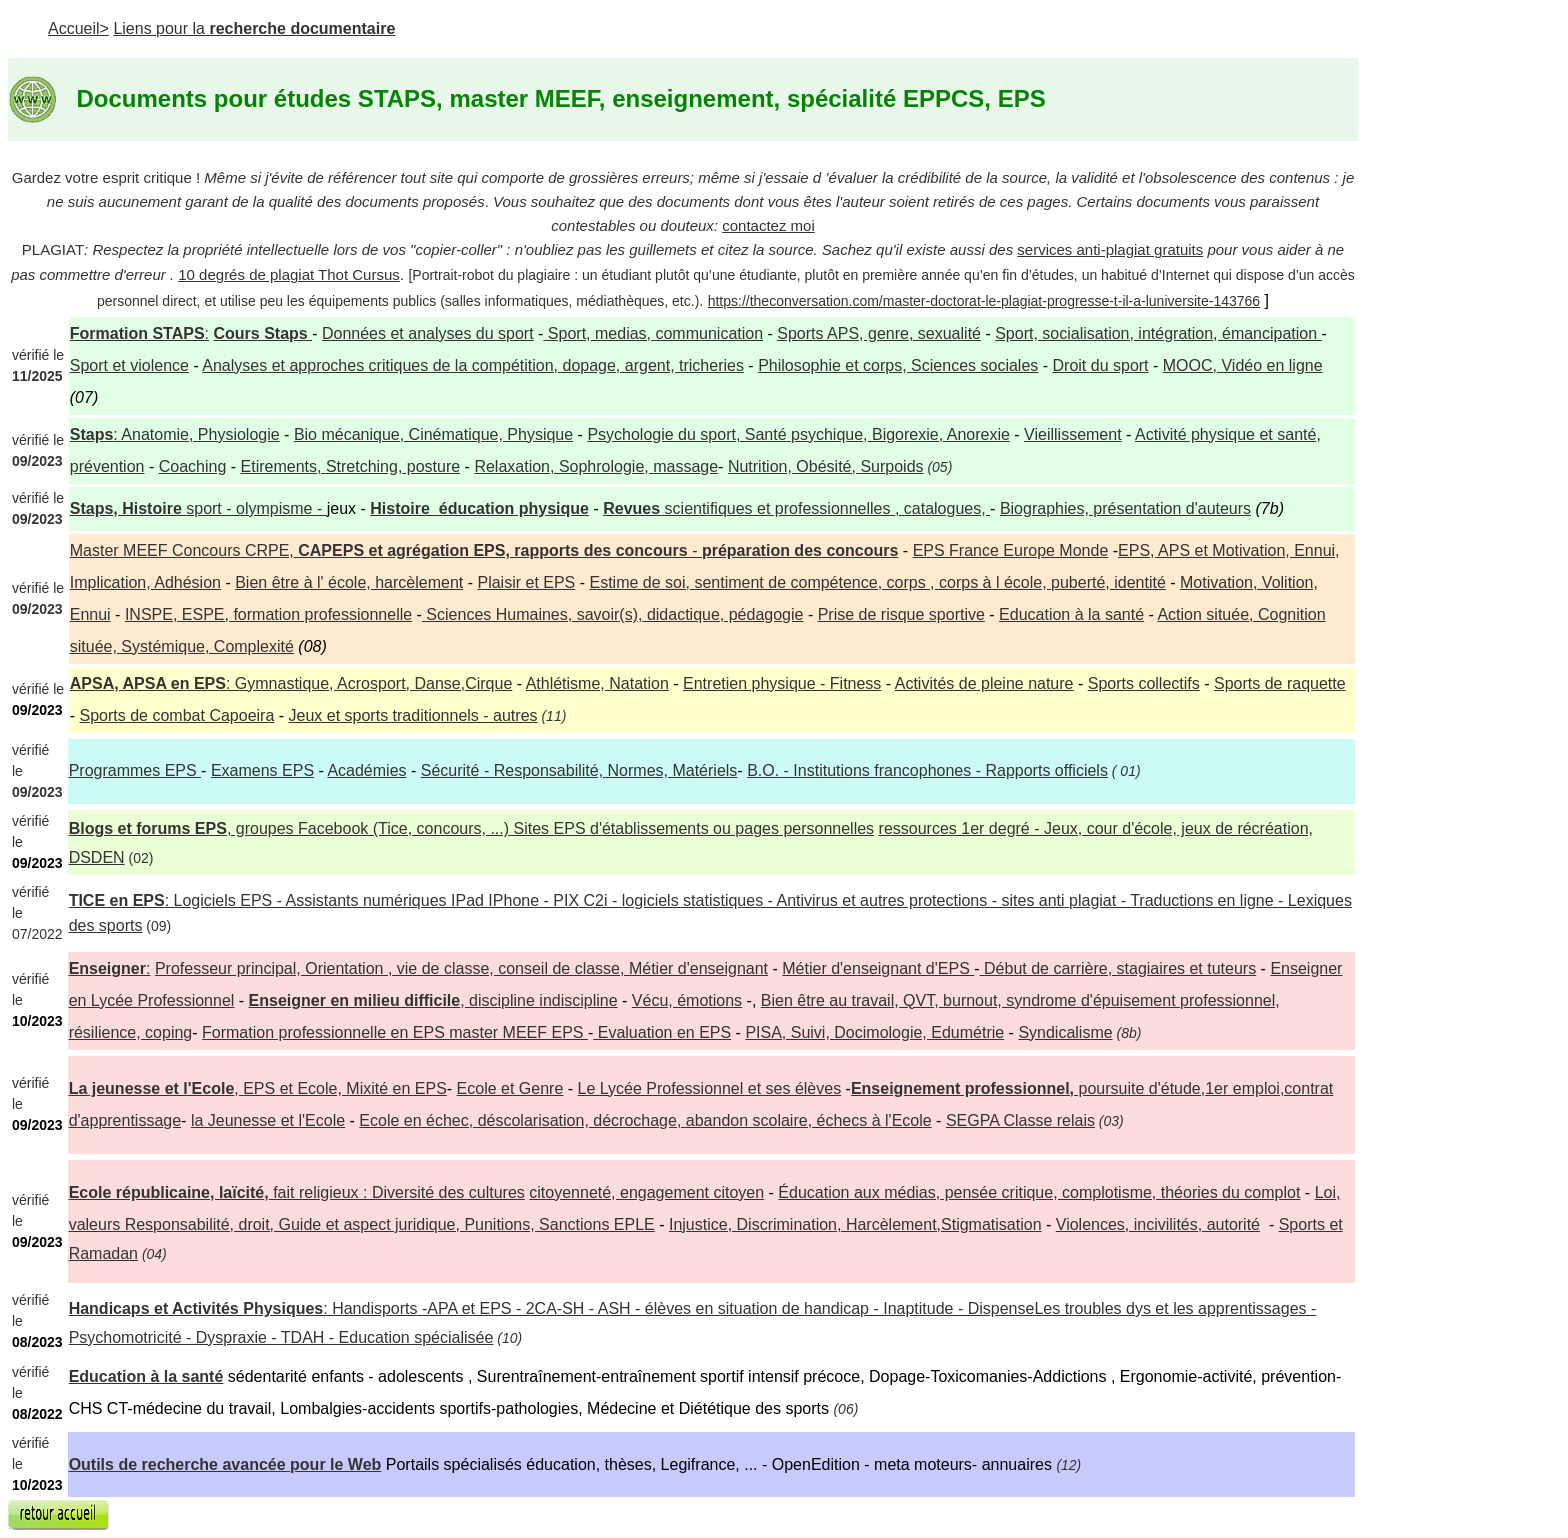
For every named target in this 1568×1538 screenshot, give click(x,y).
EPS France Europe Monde (1011, 550)
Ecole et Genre (510, 1088)
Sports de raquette (1280, 683)
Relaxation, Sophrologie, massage (596, 466)
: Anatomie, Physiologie (175, 434)
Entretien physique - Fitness (782, 683)
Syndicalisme (1065, 1032)
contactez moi (768, 225)
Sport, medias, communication (653, 333)
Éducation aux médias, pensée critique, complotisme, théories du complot (1039, 1192)
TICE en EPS (117, 900)
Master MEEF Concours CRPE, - (484, 550)
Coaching (193, 466)
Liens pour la (254, 28)
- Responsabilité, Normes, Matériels (579, 770)
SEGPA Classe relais (1020, 1120)
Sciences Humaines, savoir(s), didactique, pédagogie (613, 614)
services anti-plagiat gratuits (1110, 249)
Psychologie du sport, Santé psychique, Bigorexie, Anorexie (798, 434)
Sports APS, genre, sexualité (879, 333)
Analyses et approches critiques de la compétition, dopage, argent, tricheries (473, 365)
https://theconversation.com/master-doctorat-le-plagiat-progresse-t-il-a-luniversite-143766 (984, 301)
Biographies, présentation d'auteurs (1125, 508)
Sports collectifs (1144, 683)
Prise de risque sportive (901, 614)
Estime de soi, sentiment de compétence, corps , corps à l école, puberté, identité (878, 582)
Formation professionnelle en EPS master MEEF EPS (395, 1032)
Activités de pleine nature (984, 683)
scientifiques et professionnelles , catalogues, (796, 508)
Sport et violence (129, 365)
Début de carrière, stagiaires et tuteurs (1118, 968)
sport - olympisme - (256, 508)
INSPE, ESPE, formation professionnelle (268, 614)
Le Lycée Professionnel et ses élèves (710, 1088)
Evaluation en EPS (662, 1032)
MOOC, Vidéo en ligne (1243, 365)
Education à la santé (1071, 614)
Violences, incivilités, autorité (1158, 1224)
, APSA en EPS (170, 683)
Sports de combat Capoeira (177, 715)
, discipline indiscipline (433, 1000)
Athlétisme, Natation (597, 683)
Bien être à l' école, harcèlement (349, 582)
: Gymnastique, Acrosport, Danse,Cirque (369, 683)
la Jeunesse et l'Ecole (268, 1120)
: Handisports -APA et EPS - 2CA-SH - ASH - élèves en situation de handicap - (552, 1308)
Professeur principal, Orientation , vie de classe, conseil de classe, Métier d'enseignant (461, 968)
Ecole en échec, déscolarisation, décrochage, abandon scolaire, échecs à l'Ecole (645, 1120)
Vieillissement (1073, 434)
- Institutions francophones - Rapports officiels (927, 770)
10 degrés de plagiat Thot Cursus (289, 274)
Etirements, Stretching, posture (351, 466)
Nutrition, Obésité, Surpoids (826, 466)
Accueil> (78, 28)
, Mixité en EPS (340, 1088)
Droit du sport (1101, 365)
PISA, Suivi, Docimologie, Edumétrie (874, 1032)
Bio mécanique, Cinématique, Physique (433, 434)
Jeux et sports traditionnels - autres (413, 715)
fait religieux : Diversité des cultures (397, 1192)
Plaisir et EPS (526, 582)
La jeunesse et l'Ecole (152, 1088)
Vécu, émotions (687, 1000)
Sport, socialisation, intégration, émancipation (1158, 333)
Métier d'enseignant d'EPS (878, 968)
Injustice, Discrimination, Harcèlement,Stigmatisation (855, 1224)
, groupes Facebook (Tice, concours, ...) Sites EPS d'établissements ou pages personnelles (472, 828)
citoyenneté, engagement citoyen (646, 1192)
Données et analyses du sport (428, 333)
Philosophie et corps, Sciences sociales (898, 365)
